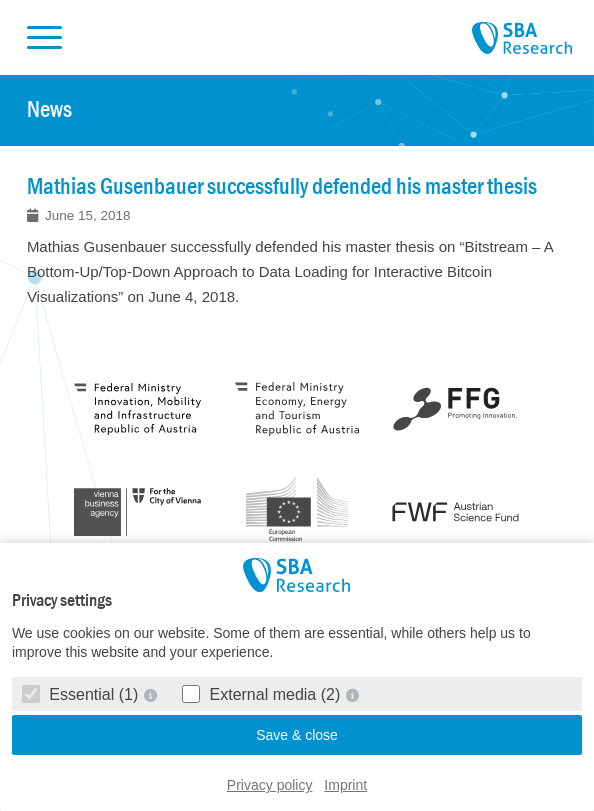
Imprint (345, 785)
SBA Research (522, 39)
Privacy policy (270, 785)
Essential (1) (82, 694)
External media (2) (263, 694)
